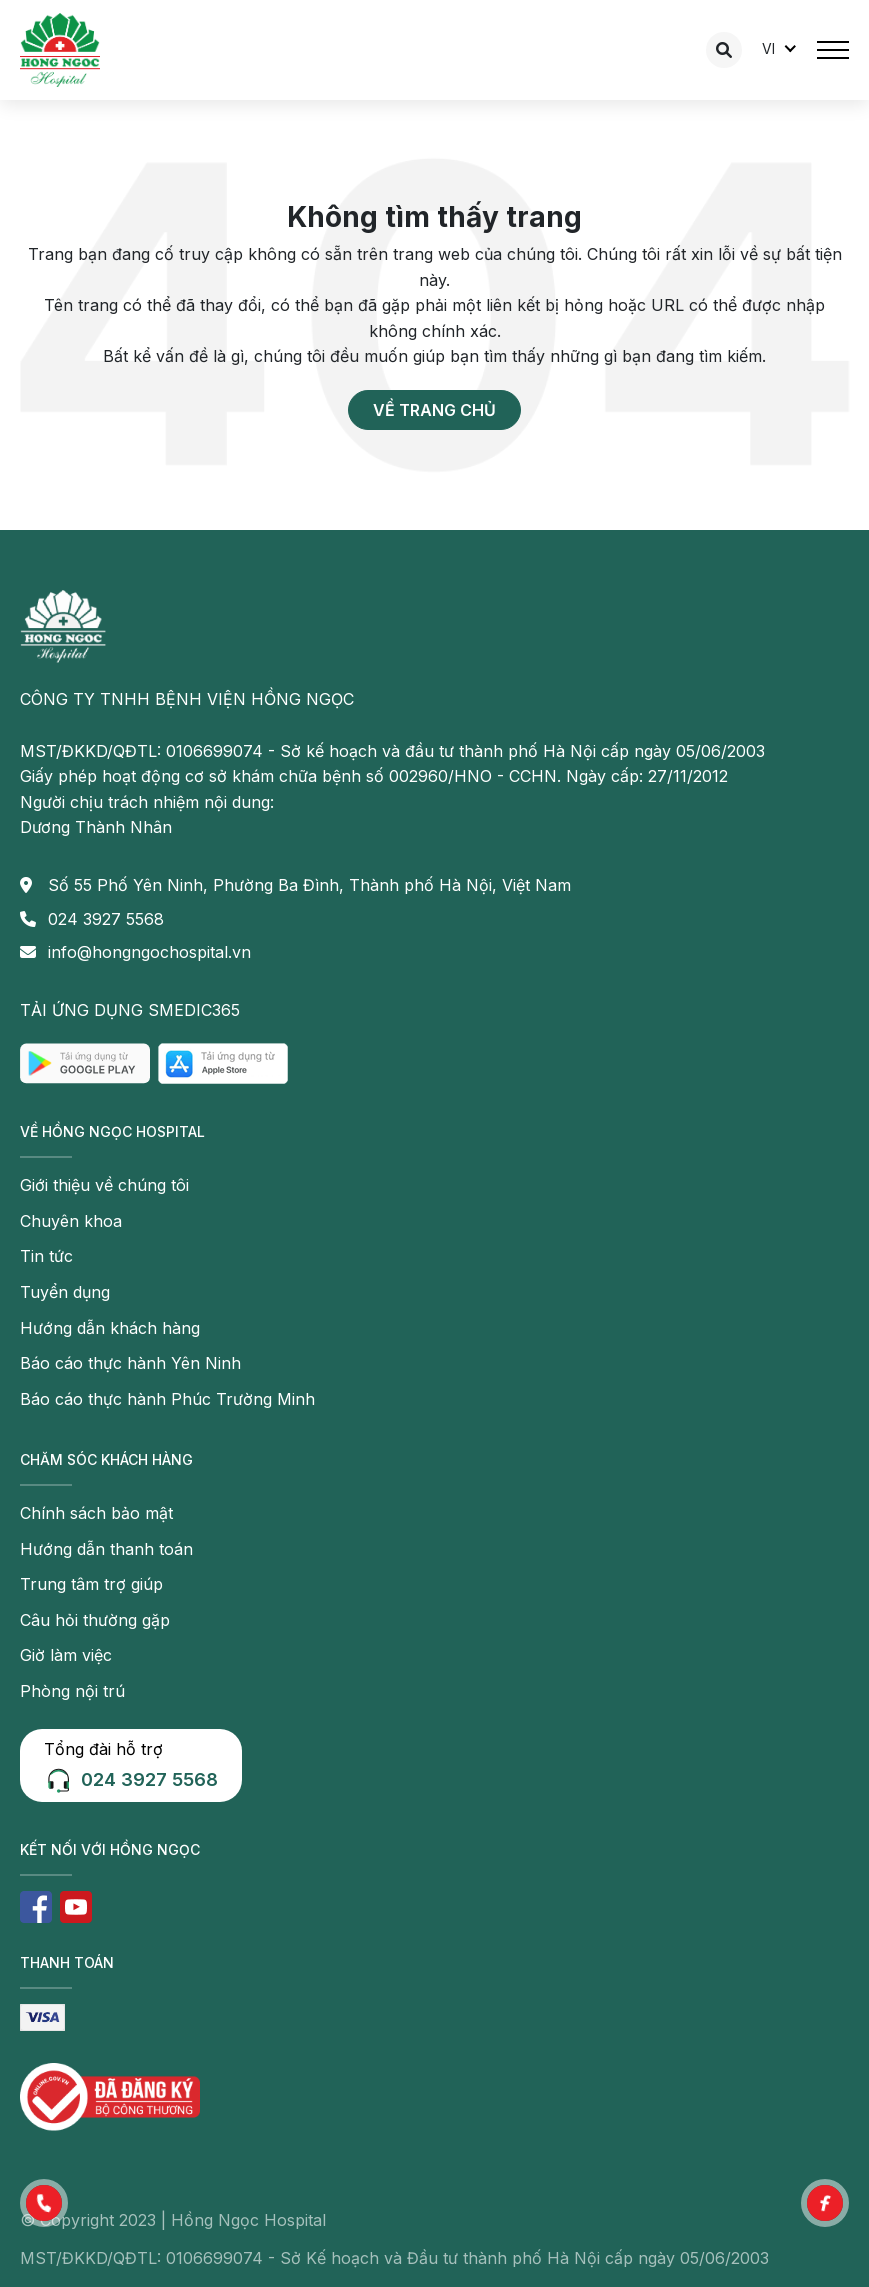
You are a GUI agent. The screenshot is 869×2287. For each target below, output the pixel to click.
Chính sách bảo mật (96, 1513)
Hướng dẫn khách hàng (110, 1328)
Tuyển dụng (65, 1292)
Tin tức (46, 1256)
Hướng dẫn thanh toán (106, 1549)
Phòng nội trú (72, 1691)
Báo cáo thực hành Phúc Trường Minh (167, 1399)
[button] (44, 2203)
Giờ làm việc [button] (66, 1655)
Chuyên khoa (71, 1221)
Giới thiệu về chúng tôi (104, 1185)
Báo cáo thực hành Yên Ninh (130, 1363)
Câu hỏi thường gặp (95, 1620)
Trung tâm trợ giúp (91, 1584)
